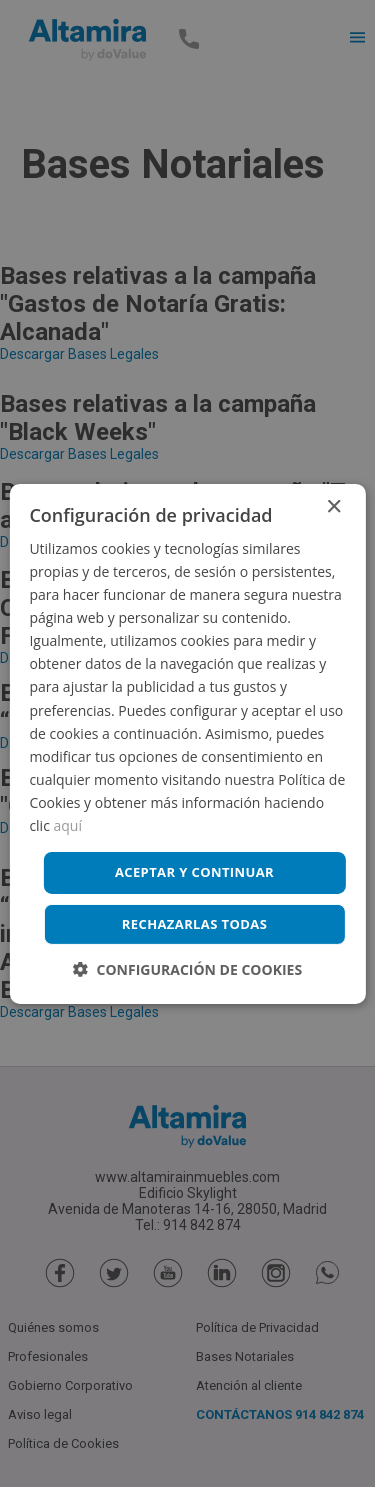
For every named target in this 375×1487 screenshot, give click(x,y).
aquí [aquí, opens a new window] (68, 825)
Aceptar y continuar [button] (194, 872)
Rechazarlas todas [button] (194, 924)
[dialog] (187, 743)
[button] (187, 969)
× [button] (333, 506)
